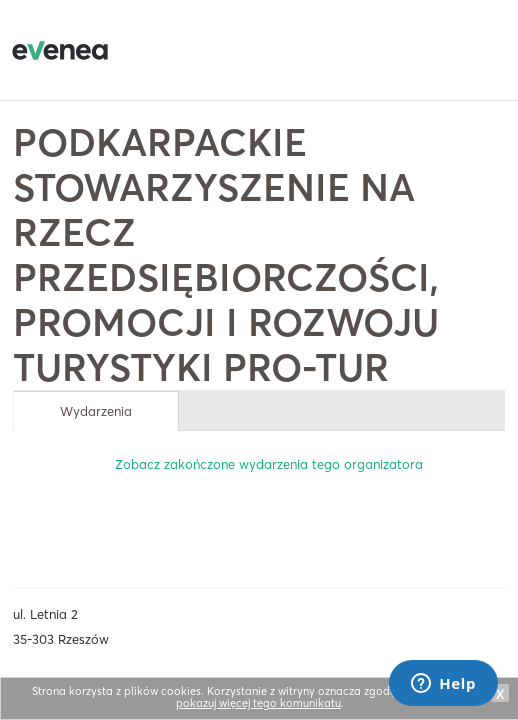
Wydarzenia (96, 411)
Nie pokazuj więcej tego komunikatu (332, 697)
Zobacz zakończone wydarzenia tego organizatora (269, 464)
